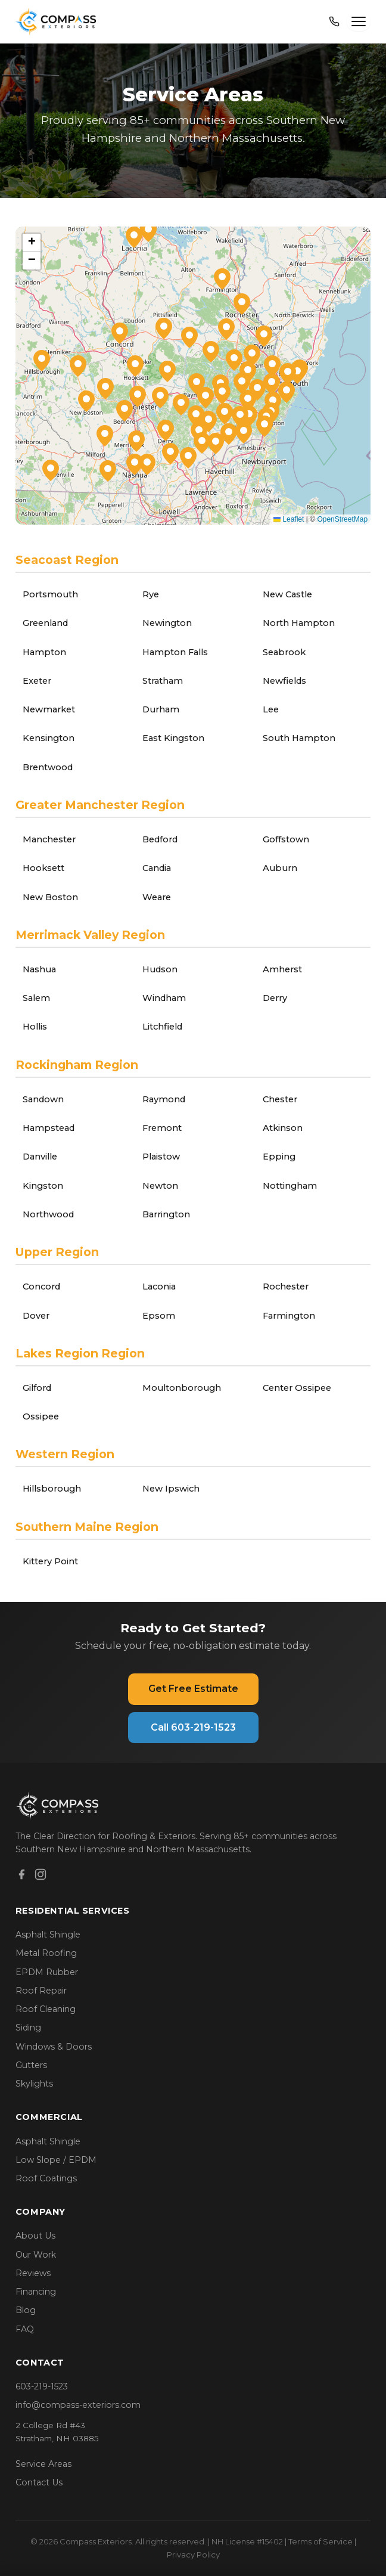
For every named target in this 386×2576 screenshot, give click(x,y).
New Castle (287, 594)
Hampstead (48, 1128)
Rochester (286, 1286)
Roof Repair (41, 1990)
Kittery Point (50, 1561)
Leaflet (288, 519)
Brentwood (48, 767)
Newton (160, 1185)
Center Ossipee (297, 1387)
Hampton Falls (175, 652)
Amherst (282, 969)
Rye (150, 594)
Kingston (43, 1185)
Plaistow (161, 1156)
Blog (25, 2310)
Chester (280, 1099)
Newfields (284, 680)
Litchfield (162, 1026)
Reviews (33, 2273)
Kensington (48, 738)
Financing (35, 2291)
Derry (275, 998)
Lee (271, 709)
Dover (36, 1315)
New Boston (50, 897)
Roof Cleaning (45, 2009)
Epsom (158, 1315)
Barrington (166, 1214)
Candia (156, 868)
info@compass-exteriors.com (78, 2405)
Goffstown (286, 839)
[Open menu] (359, 21)
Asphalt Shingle (47, 1934)
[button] (287, 374)
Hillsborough (52, 1488)
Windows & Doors (53, 2046)
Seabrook (284, 652)
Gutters (31, 2065)
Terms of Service (320, 2541)
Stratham (162, 680)
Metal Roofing (46, 1953)
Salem (36, 998)
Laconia (159, 1286)
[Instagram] (40, 1876)
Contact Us (39, 2482)
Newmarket (49, 709)
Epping (279, 1156)
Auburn (280, 868)
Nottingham (290, 1185)
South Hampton (299, 738)
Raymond (163, 1099)
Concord (41, 1286)
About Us (35, 2235)
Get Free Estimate (193, 1688)
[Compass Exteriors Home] (57, 21)
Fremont (162, 1128)
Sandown (43, 1099)
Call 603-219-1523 (193, 1727)
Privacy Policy (193, 2554)
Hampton (44, 652)
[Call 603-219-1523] (334, 21)
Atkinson (283, 1128)
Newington (167, 623)
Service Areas (43, 2464)
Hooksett (43, 868)
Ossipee (41, 1416)
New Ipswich (171, 1488)
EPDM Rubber (46, 1972)
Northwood (48, 1214)
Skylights (34, 2083)
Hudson (160, 969)
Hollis (35, 1026)
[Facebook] (21, 1876)
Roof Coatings (46, 2178)
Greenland (45, 623)
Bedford (160, 839)
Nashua (39, 969)
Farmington (289, 1315)
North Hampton (299, 623)
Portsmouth (50, 594)
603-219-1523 (41, 2386)
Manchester (49, 839)
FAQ (24, 2329)
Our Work (35, 2254)
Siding (28, 2027)
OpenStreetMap (342, 519)
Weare (156, 897)
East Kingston (173, 738)
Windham (164, 998)
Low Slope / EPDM (55, 2160)
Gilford (37, 1387)
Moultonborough (181, 1387)
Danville (40, 1156)
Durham (160, 709)
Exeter (37, 680)
